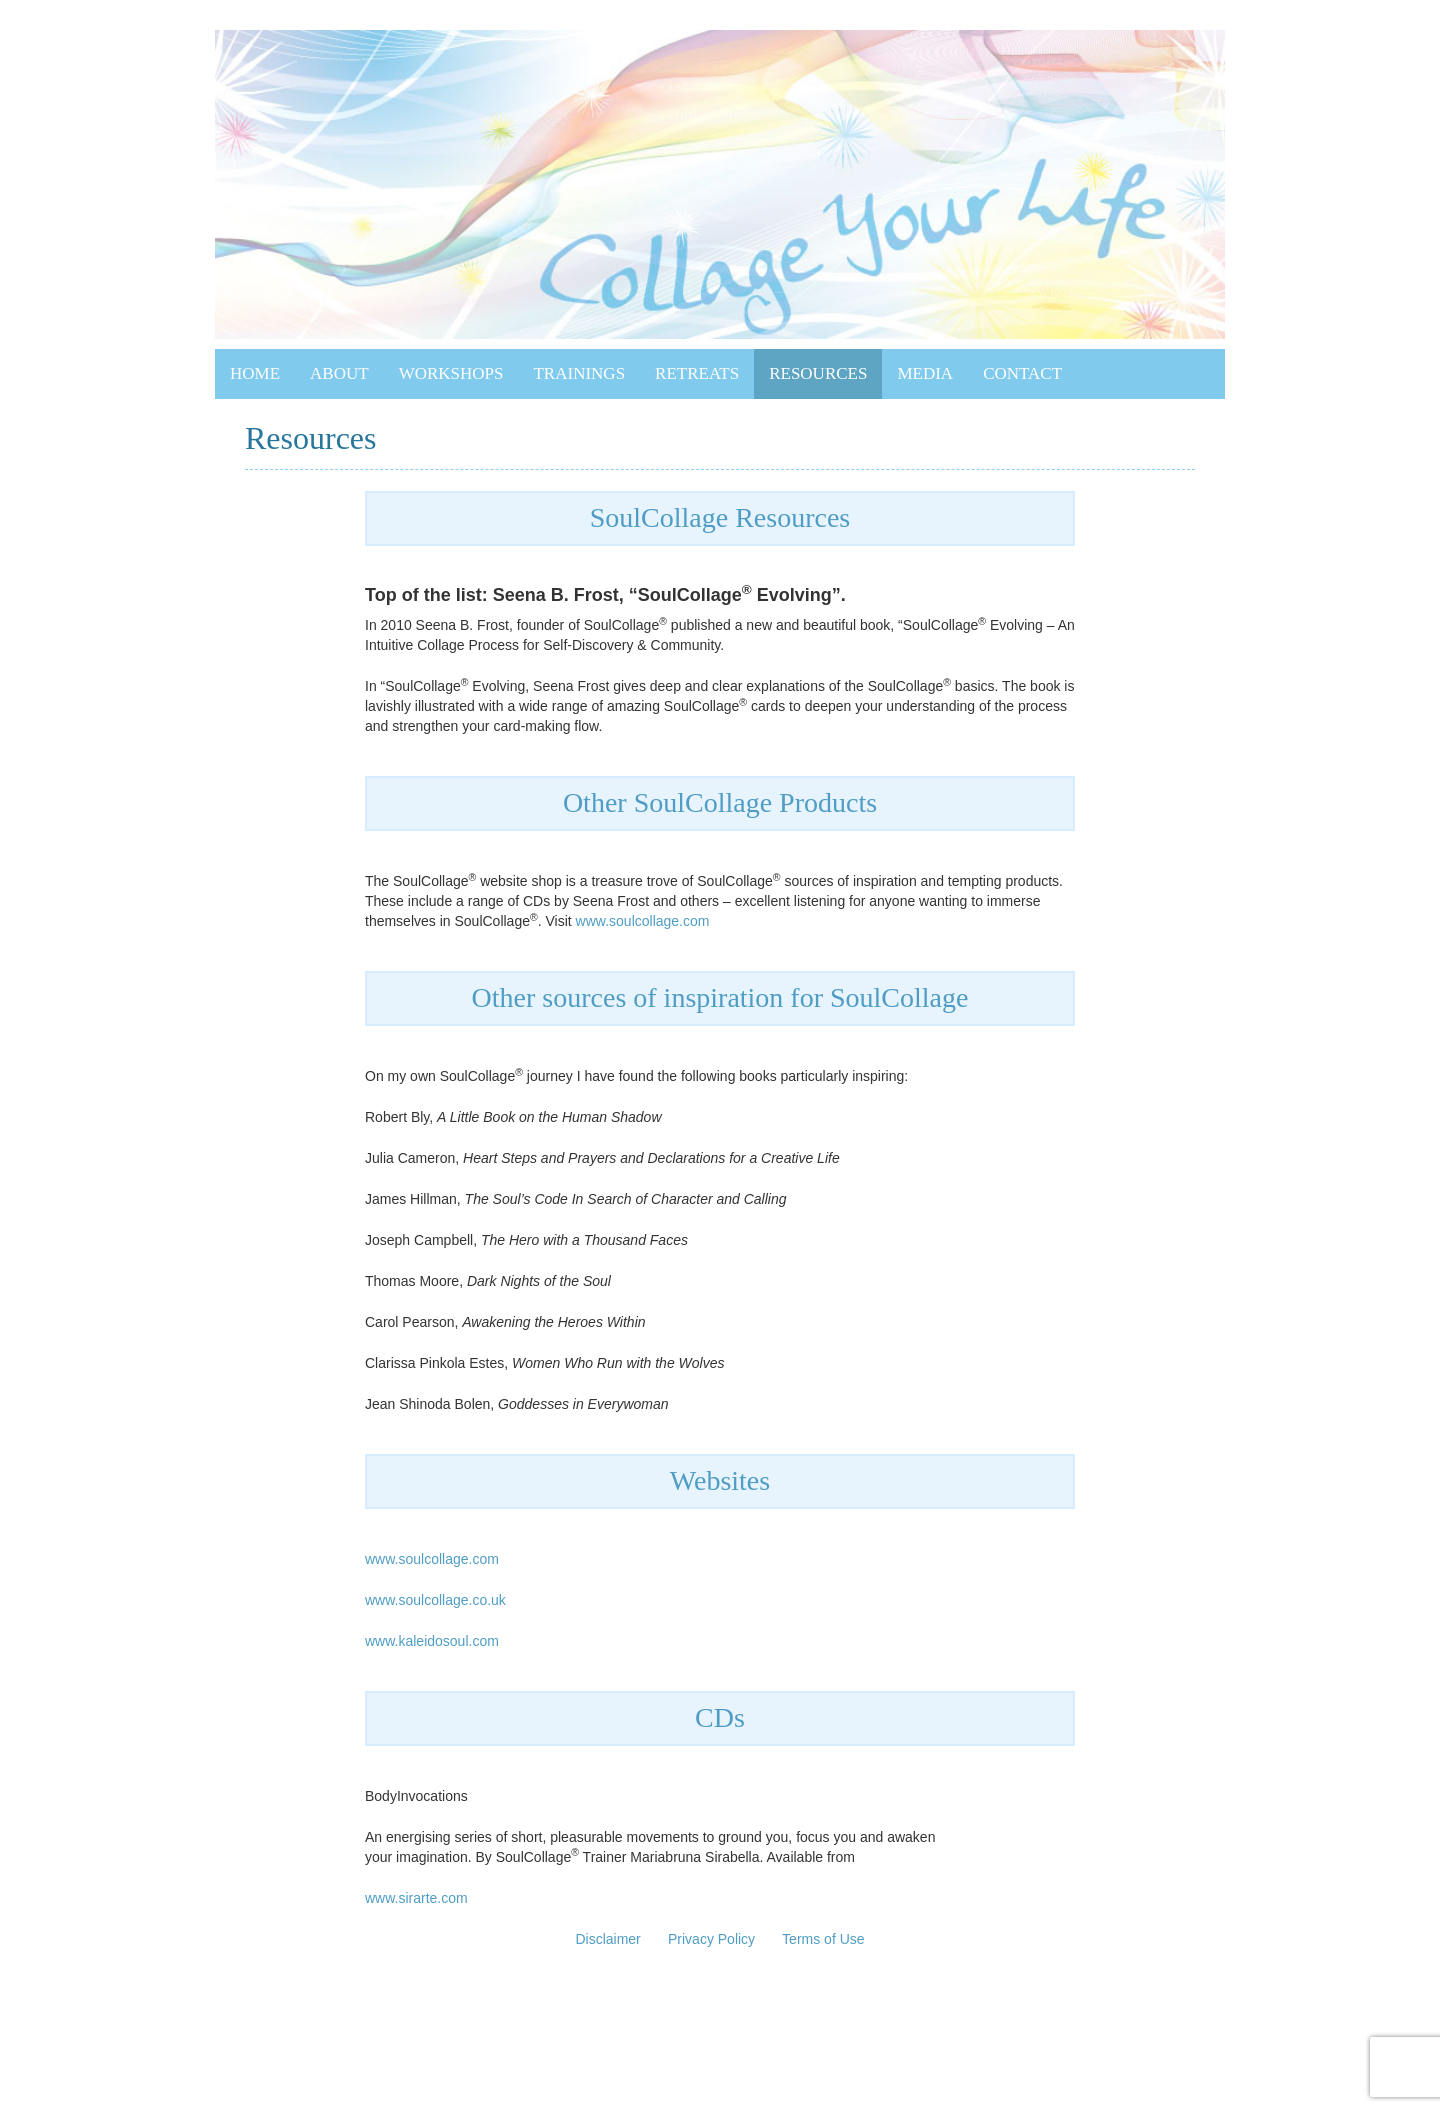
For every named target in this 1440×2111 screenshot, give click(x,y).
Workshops (451, 373)
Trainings (579, 373)
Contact (1022, 373)
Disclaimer (607, 1939)
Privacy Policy (711, 1939)
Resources (818, 373)
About (339, 373)
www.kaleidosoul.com (432, 1641)
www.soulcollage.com (643, 921)
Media (925, 373)
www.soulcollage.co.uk (435, 1600)
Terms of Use (823, 1939)
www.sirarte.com (416, 1898)
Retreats (697, 373)
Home (255, 373)
